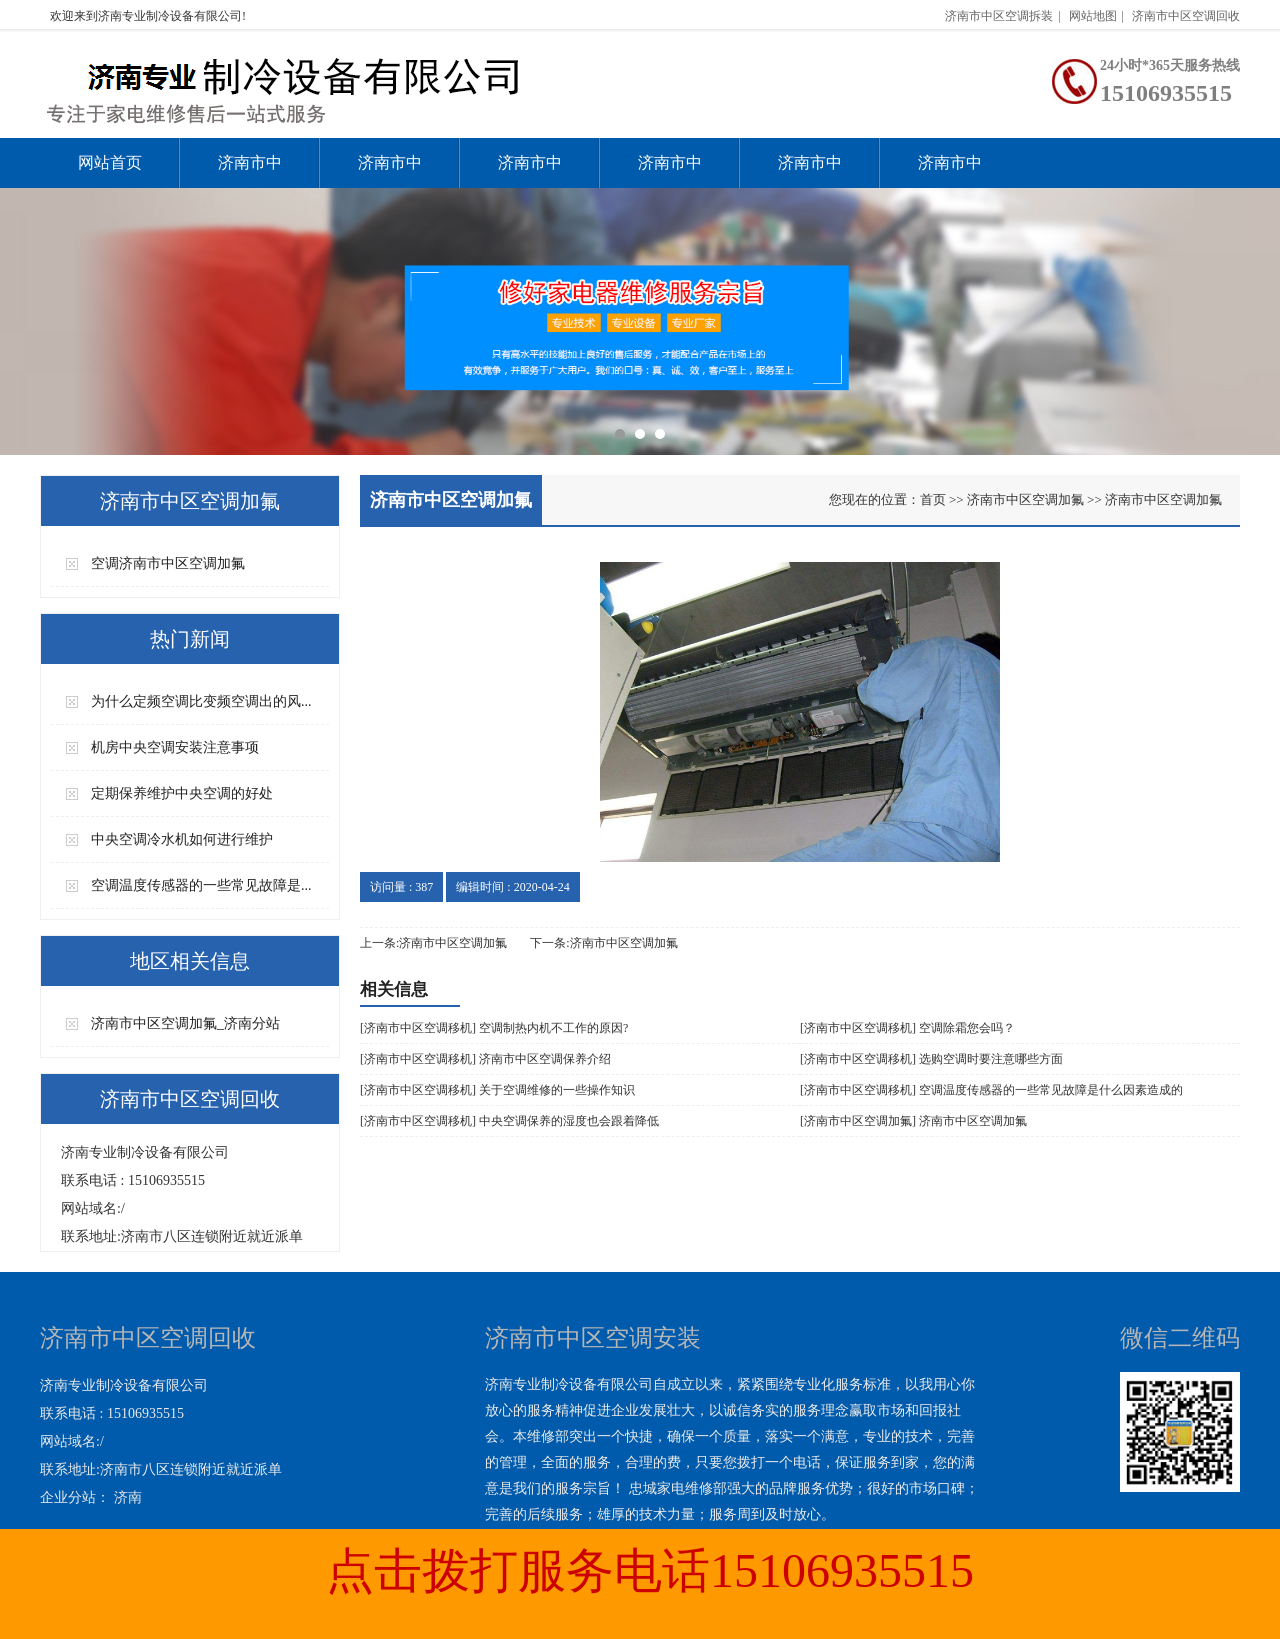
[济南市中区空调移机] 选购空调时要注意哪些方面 (931, 1059)
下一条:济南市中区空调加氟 (603, 943)
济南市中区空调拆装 (999, 16)
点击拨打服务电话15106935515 (650, 1570)
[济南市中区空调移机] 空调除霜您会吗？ (907, 1028)
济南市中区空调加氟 (530, 171)
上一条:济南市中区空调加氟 (433, 943)
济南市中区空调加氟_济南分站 (185, 1023)
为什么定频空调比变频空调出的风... (201, 701)
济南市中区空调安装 (250, 171)
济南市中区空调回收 (1186, 16)
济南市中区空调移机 (670, 171)
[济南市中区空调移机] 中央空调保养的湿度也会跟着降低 (509, 1121)
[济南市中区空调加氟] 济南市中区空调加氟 (913, 1121)
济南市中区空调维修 (390, 171)
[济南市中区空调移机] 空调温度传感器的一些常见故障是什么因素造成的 (991, 1090)
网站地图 (1093, 16)
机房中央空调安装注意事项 (175, 747)
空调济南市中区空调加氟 (168, 563)
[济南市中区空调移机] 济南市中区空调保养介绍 (485, 1059)
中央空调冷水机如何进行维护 (182, 839)
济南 (128, 1497)
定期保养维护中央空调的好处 (182, 793)
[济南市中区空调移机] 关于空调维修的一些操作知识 (497, 1090)
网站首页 (110, 162)
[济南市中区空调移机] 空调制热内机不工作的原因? (494, 1028)
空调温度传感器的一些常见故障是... (201, 885)
